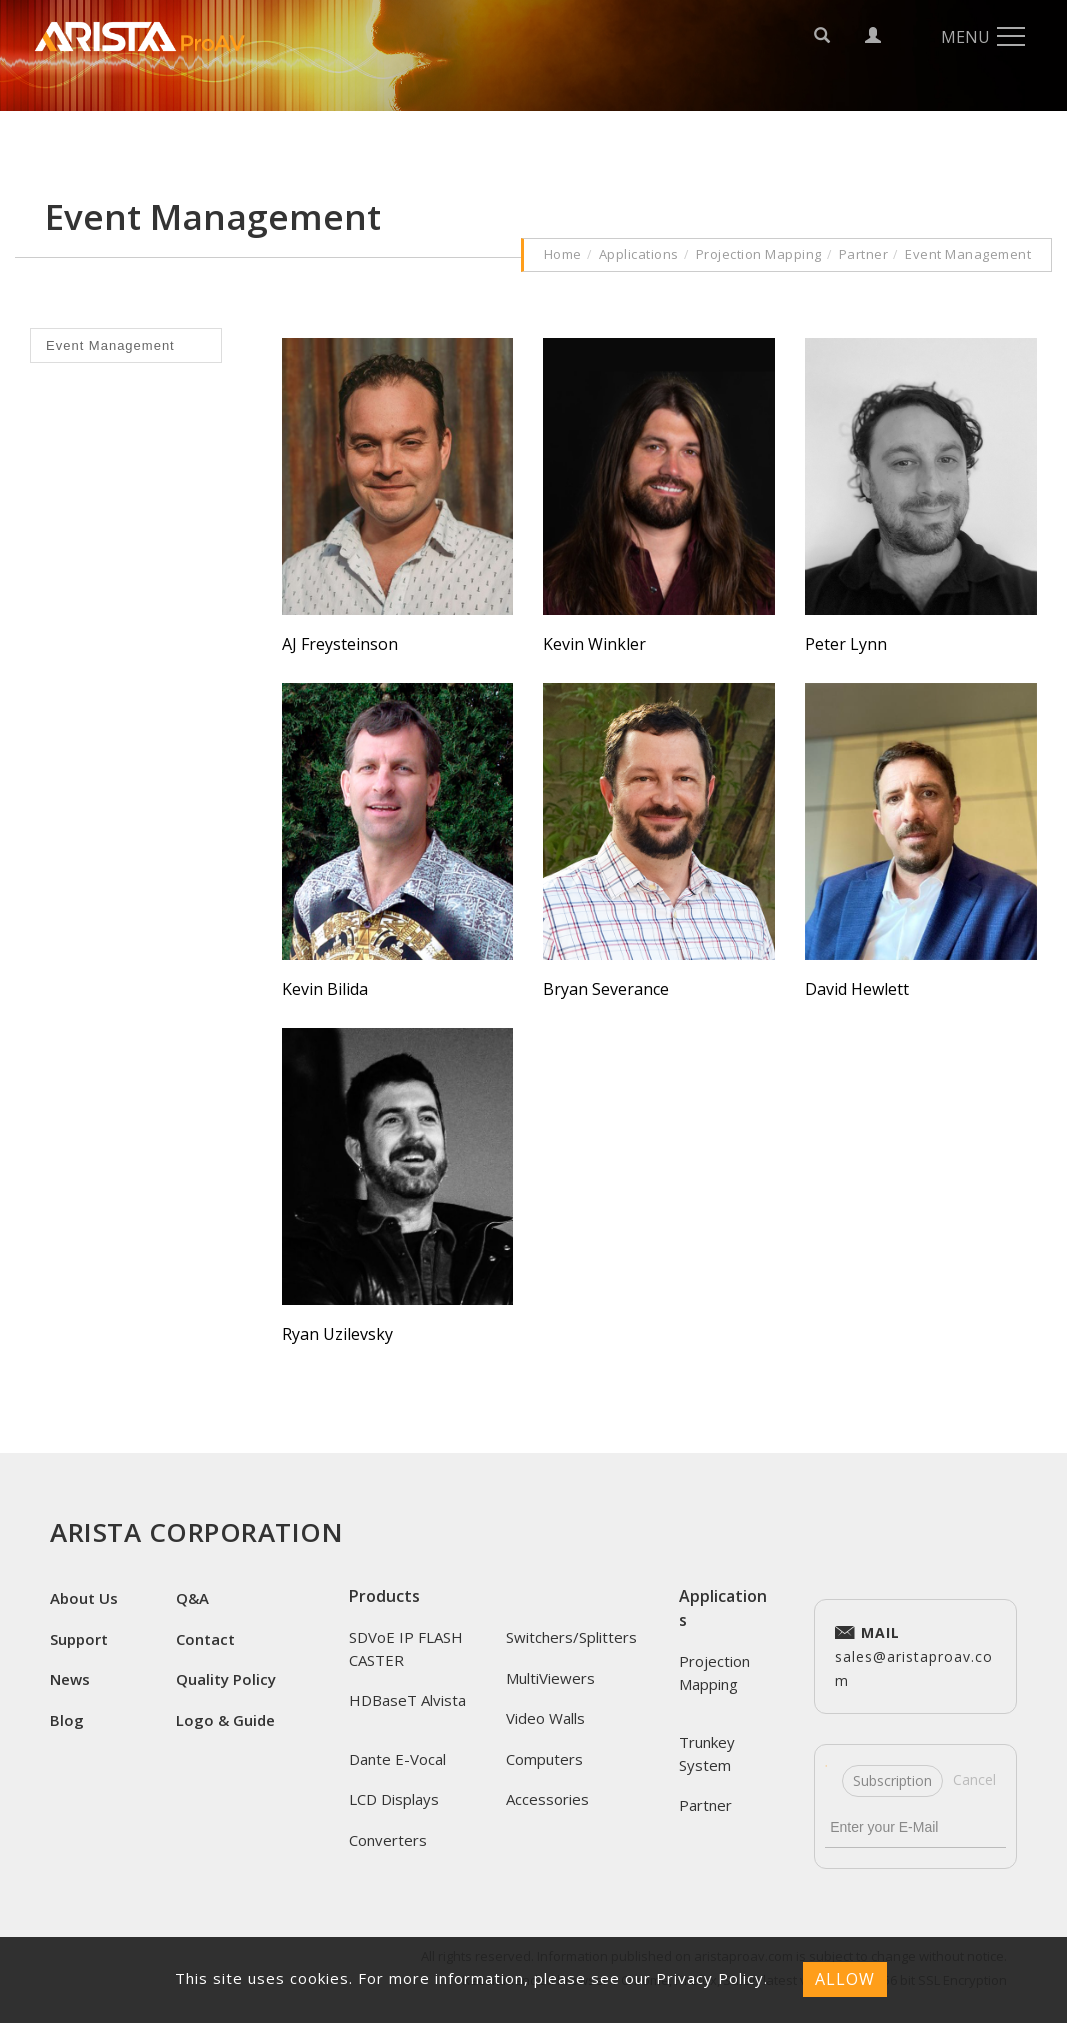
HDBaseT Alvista (407, 1700)
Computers (544, 1759)
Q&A (192, 1598)
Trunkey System (707, 1753)
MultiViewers (550, 1678)
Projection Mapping (759, 254)
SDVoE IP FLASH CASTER (406, 1648)
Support (79, 1639)
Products (384, 1596)
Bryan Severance (606, 989)
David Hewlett (857, 989)
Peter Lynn (846, 644)
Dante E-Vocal (397, 1759)
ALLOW (845, 1979)
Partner (864, 254)
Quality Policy (226, 1679)
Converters (388, 1840)
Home (563, 254)
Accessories (547, 1799)
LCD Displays (394, 1799)
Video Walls (545, 1718)
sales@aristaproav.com (914, 1654)
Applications (639, 254)
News (70, 1679)
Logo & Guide (225, 1720)
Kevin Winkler (594, 644)
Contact (205, 1639)
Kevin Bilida (325, 989)
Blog (67, 1720)
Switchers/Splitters (571, 1637)
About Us (84, 1598)
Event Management (968, 254)
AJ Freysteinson (340, 644)
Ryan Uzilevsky (337, 1334)
